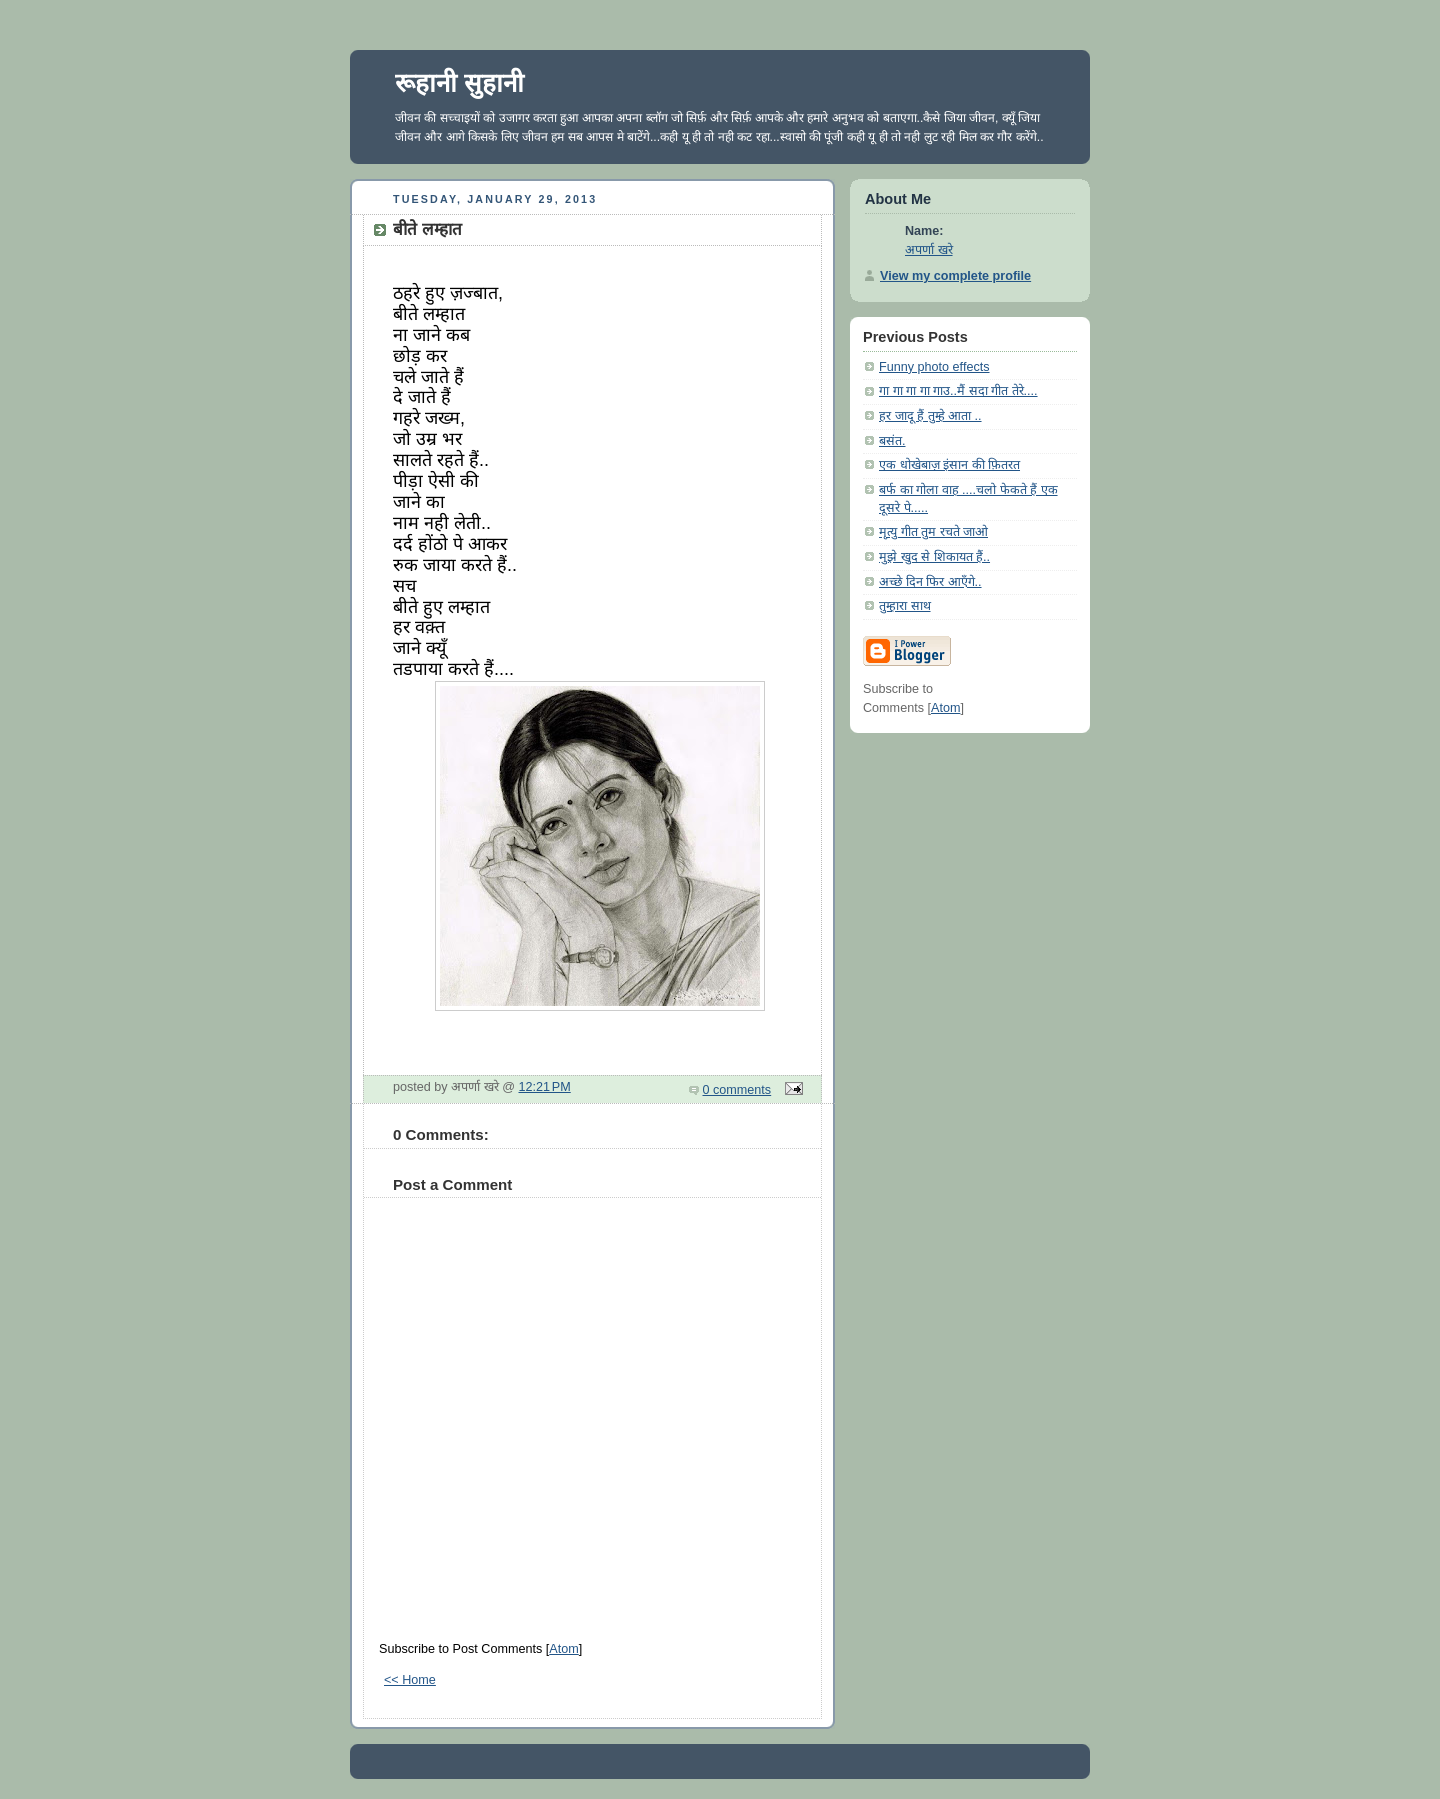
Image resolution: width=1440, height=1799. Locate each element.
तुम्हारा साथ (905, 606)
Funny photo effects (934, 367)
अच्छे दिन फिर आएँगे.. (930, 582)
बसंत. (892, 441)
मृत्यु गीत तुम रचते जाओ (933, 532)
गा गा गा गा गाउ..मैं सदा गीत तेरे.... (958, 391)
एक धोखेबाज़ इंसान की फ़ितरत (949, 465)
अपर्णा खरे (929, 250)
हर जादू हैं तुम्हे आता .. (930, 416)
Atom (563, 1649)
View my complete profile (955, 276)
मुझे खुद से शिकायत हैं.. (934, 557)
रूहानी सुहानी (459, 83)
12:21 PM (545, 1087)
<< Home (410, 1680)
